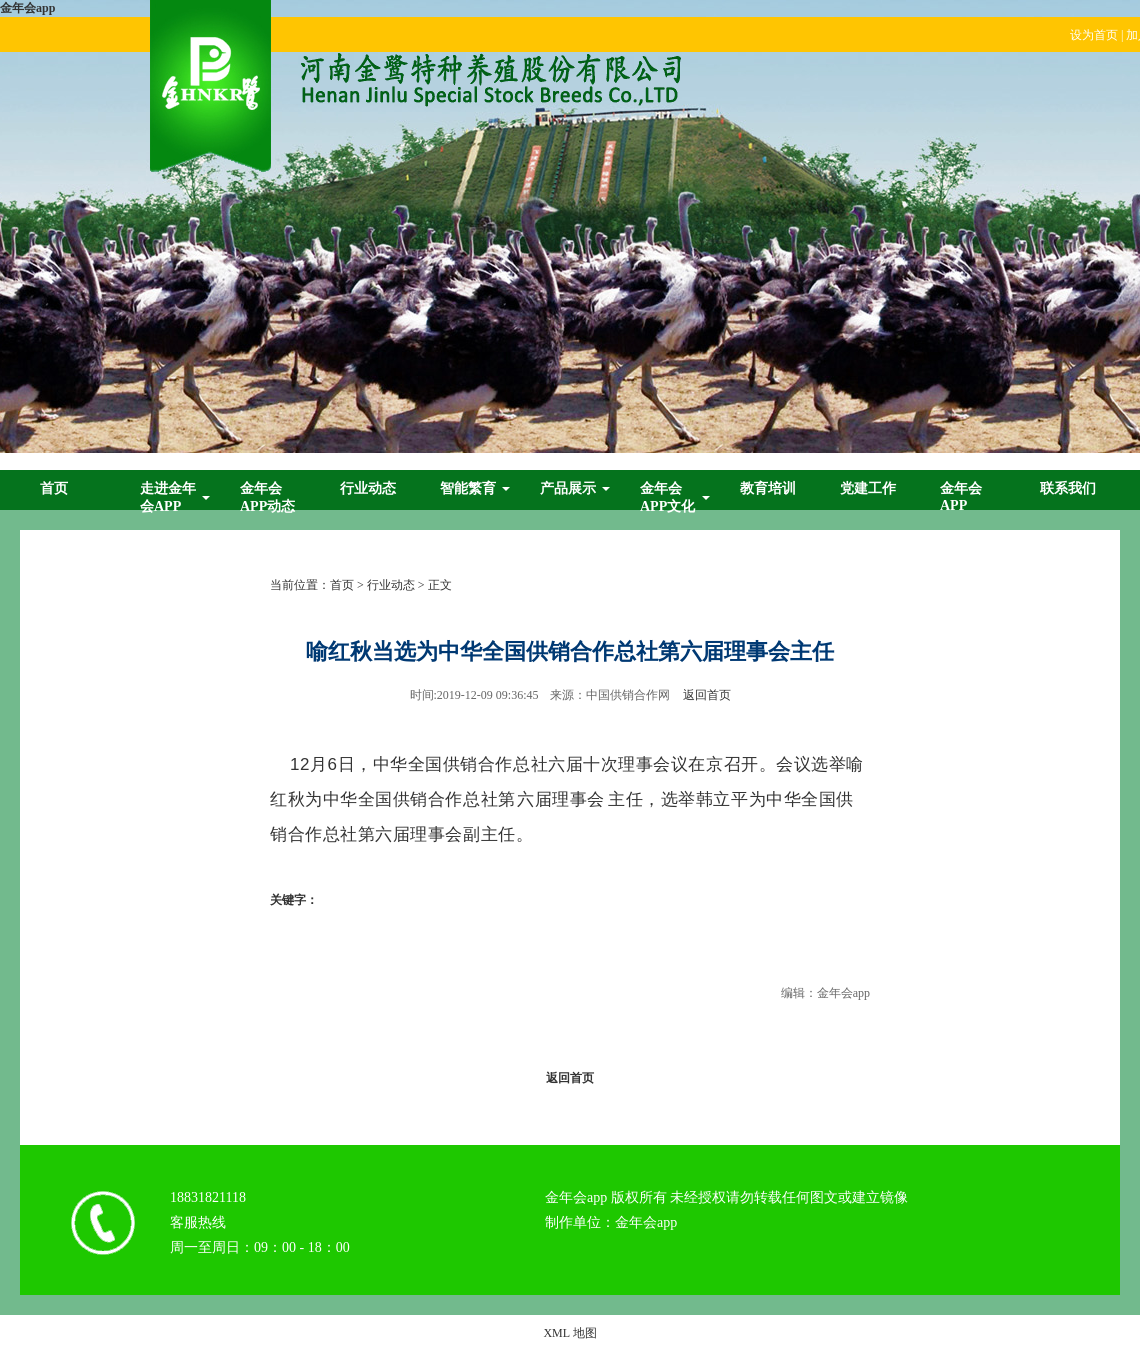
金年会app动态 (267, 497)
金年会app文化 (667, 497)
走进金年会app (168, 497)
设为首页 (1094, 35)
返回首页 (707, 695)
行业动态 (368, 488)
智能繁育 (468, 488)
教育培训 (768, 488)
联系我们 (1068, 488)
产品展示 (568, 488)
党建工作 (868, 488)
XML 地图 (569, 1333)
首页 (54, 488)
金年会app (27, 8)
